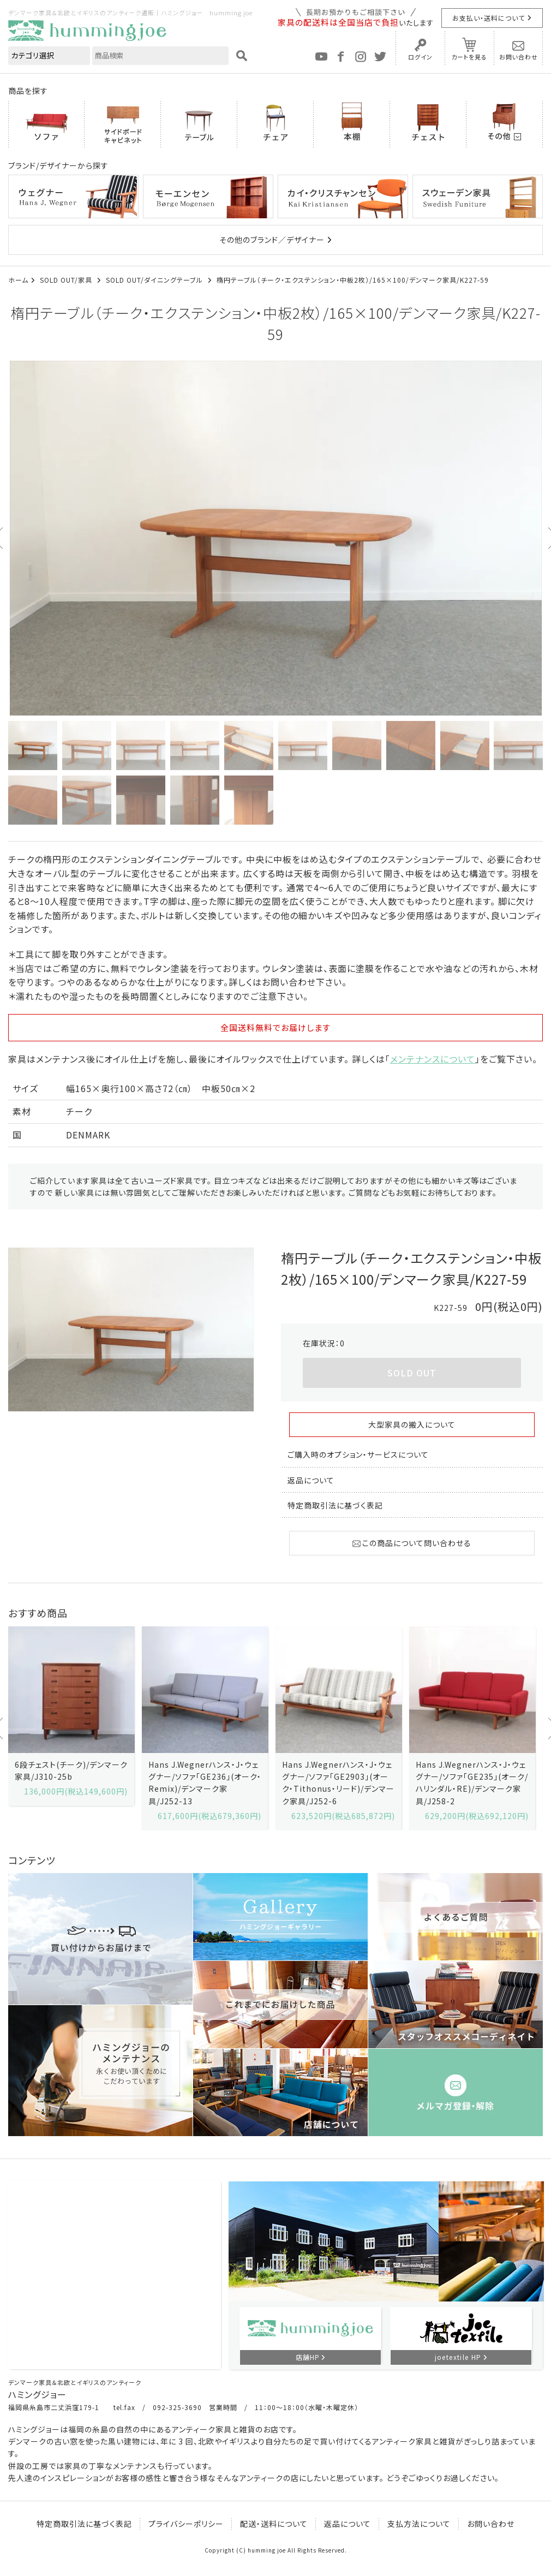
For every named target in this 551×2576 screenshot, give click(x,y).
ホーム (18, 279)
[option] (275, 538)
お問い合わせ (518, 56)
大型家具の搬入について (412, 1424)
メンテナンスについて (432, 1058)
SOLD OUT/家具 (67, 279)
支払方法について (419, 2523)
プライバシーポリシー (186, 2523)
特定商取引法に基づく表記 (335, 1505)
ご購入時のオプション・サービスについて (358, 1454)
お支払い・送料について (488, 17)
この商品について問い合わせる (411, 1542)
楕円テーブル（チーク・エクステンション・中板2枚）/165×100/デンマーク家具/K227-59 (353, 279)
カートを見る (469, 56)
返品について (311, 1480)
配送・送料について (274, 2523)
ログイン (420, 56)
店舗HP (308, 2357)
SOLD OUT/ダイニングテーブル (155, 279)
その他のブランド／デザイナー (272, 239)
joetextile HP (458, 2357)
